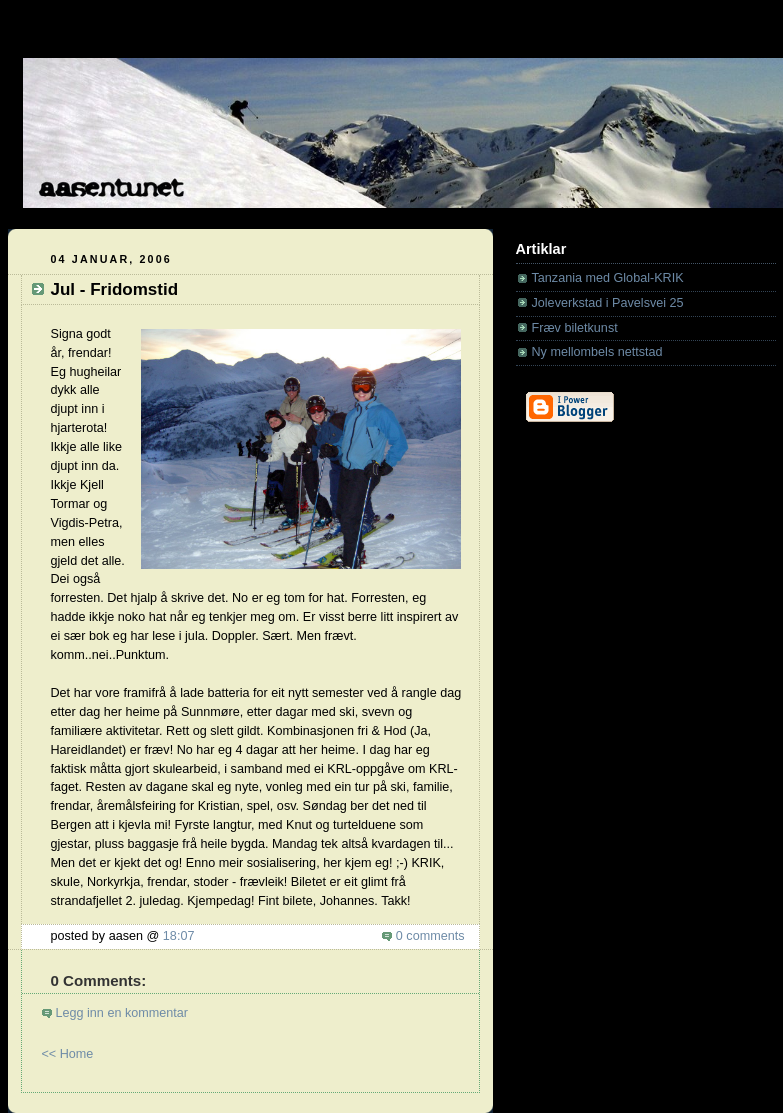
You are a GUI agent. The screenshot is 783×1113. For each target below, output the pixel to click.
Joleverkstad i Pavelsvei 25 (608, 303)
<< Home (68, 1054)
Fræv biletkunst (575, 328)
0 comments (430, 936)
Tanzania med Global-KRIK (608, 278)
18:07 (179, 936)
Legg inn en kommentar (122, 1013)
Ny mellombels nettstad (597, 352)
